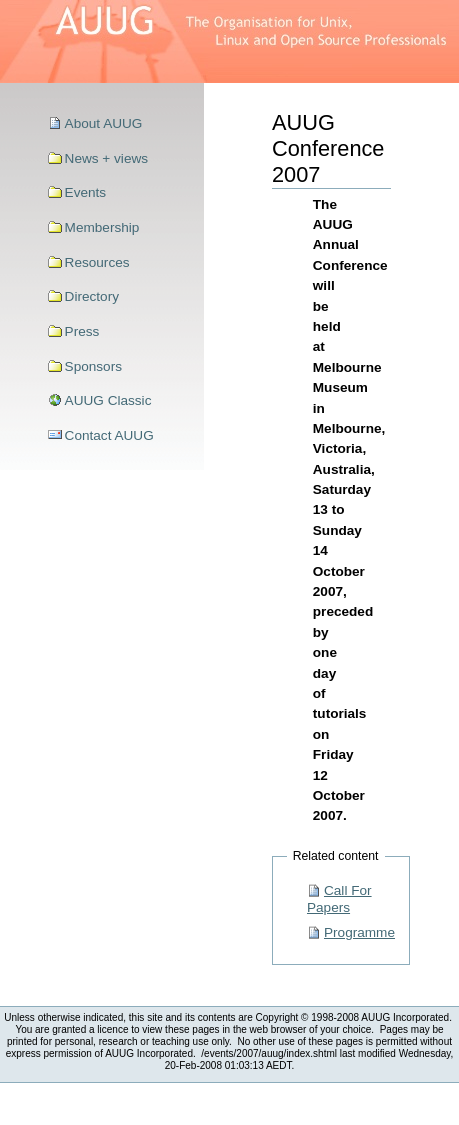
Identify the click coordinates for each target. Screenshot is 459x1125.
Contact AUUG (109, 435)
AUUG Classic (108, 400)
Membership (102, 227)
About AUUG (104, 123)
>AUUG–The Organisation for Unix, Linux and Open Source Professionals (229, 41)
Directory (92, 296)
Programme (359, 932)
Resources (97, 262)
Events (86, 192)
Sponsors (93, 366)
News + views (106, 158)
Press (82, 331)
